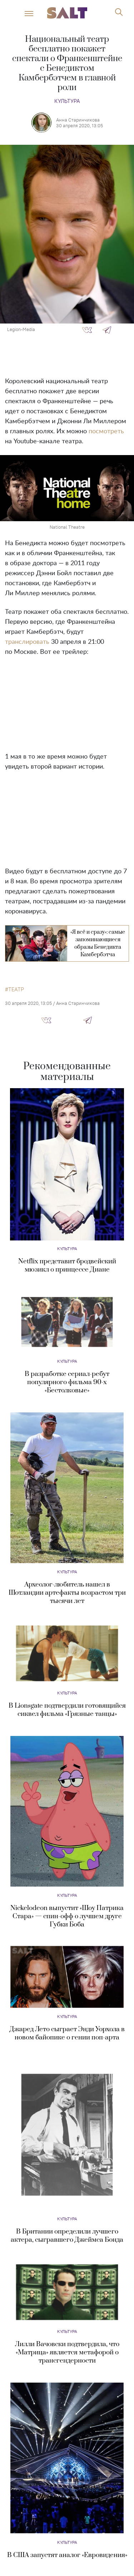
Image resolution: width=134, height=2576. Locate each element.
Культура (67, 101)
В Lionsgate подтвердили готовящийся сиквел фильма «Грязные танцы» (67, 1710)
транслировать (27, 642)
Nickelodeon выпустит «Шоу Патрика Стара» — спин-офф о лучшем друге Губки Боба (67, 1916)
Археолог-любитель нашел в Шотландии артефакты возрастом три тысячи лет (67, 1592)
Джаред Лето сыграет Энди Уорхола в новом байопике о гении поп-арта (67, 2033)
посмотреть (106, 431)
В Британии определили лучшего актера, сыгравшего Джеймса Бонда (67, 2235)
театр (16, 989)
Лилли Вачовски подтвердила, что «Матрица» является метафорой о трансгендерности (67, 2352)
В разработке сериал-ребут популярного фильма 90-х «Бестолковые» (67, 1382)
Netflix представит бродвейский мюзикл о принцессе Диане (67, 1265)
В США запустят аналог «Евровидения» (67, 2555)
